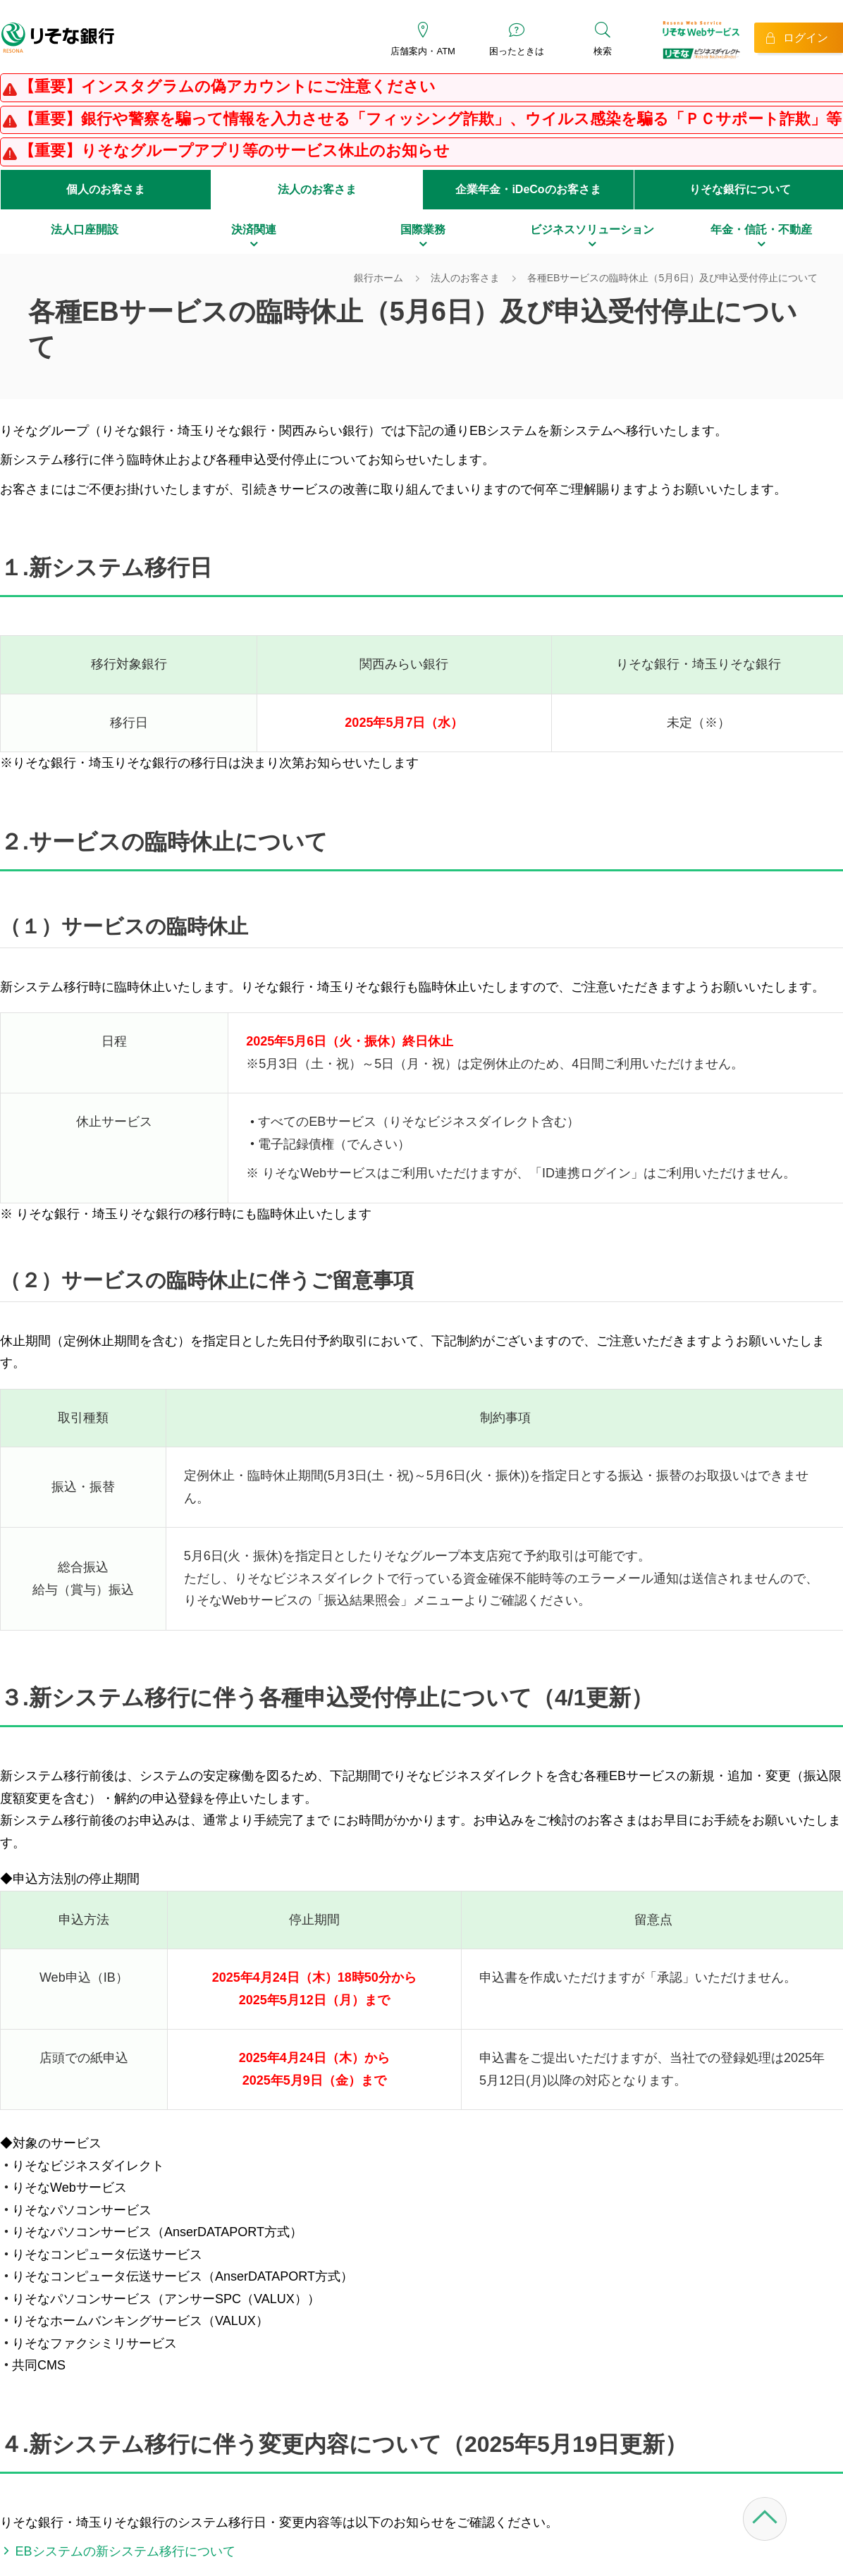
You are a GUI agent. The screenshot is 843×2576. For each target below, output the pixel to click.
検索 (602, 51)
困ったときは (516, 51)
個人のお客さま (105, 189)
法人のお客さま (317, 189)
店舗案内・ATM (422, 51)
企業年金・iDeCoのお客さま (528, 189)
